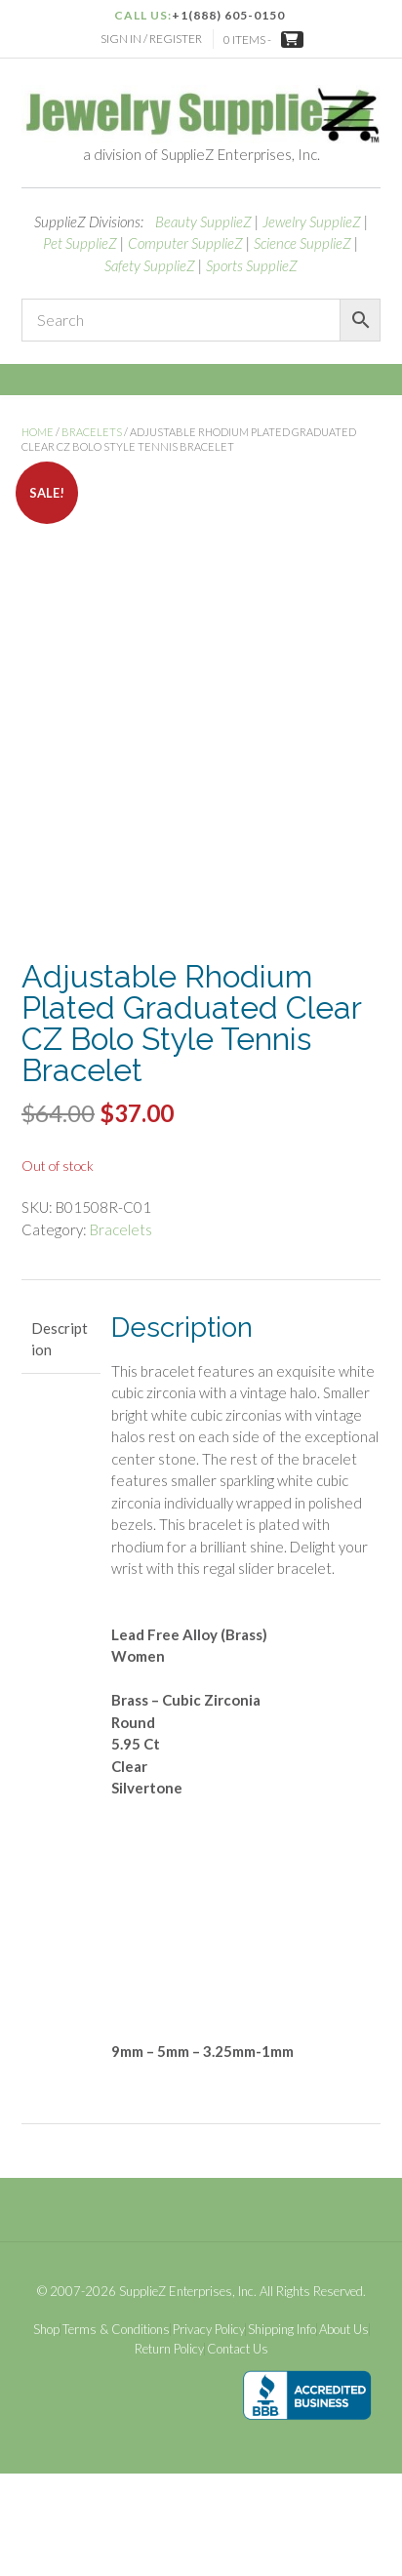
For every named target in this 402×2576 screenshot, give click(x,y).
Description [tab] (59, 1442)
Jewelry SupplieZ (311, 221)
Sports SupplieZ (252, 265)
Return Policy (169, 2451)
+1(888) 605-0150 (228, 15)
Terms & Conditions (116, 2433)
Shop (46, 2433)
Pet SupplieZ (80, 243)
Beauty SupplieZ (203, 221)
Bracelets (91, 431)
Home (37, 431)
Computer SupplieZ (185, 243)
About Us (344, 2433)
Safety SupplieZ (149, 265)
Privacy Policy (209, 2433)
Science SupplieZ (302, 243)
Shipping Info (282, 2433)
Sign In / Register (151, 38)
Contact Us (237, 2451)
